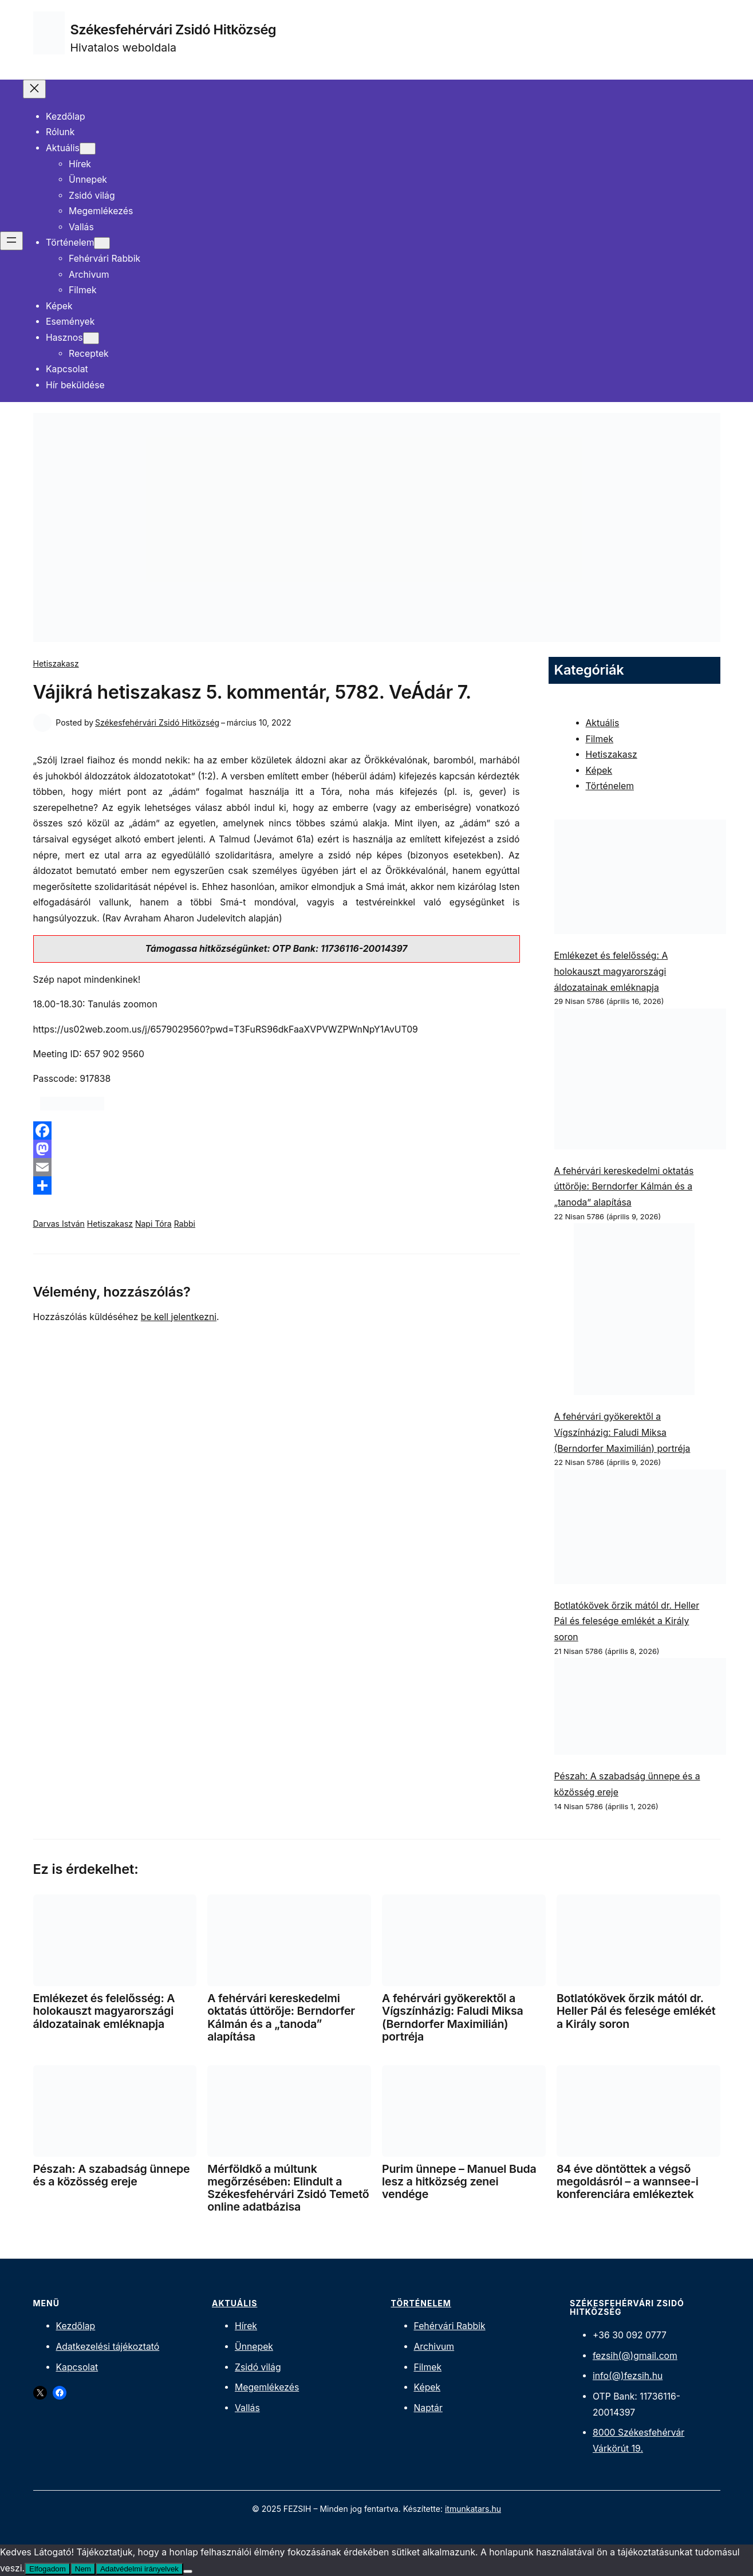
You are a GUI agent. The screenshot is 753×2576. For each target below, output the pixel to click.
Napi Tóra (153, 1223)
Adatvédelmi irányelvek (139, 2569)
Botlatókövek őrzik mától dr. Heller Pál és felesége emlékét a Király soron (627, 1621)
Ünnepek (254, 2346)
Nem (83, 2569)
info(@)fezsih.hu (628, 2375)
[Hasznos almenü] (91, 338)
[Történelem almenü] (102, 243)
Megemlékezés (267, 2387)
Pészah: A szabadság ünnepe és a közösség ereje (111, 2175)
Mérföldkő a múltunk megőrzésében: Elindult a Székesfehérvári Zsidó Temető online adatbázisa (288, 2188)
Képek (599, 770)
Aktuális (603, 723)
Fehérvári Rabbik (450, 2326)
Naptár (428, 2407)
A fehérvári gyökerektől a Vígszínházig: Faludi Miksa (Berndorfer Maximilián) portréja (622, 1432)
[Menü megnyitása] (11, 240)
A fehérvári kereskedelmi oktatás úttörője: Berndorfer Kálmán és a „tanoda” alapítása (624, 1186)
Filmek (600, 739)
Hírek (246, 2326)
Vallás (247, 2407)
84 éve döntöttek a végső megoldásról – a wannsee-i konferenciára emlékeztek (628, 2181)
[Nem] (187, 2571)
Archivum (434, 2346)
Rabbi (184, 1223)
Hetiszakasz (56, 663)
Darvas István (59, 1223)
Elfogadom (47, 2569)
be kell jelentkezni (178, 1316)
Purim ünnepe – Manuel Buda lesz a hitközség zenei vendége (459, 2181)
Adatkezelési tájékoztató (108, 2346)
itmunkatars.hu (473, 2509)
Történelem (610, 786)
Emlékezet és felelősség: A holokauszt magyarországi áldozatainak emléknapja (611, 971)
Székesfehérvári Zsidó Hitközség (173, 29)
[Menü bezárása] (34, 89)
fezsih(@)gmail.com (635, 2355)
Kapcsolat (77, 2367)
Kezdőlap (76, 2326)
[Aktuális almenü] (88, 149)
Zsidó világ (258, 2367)
